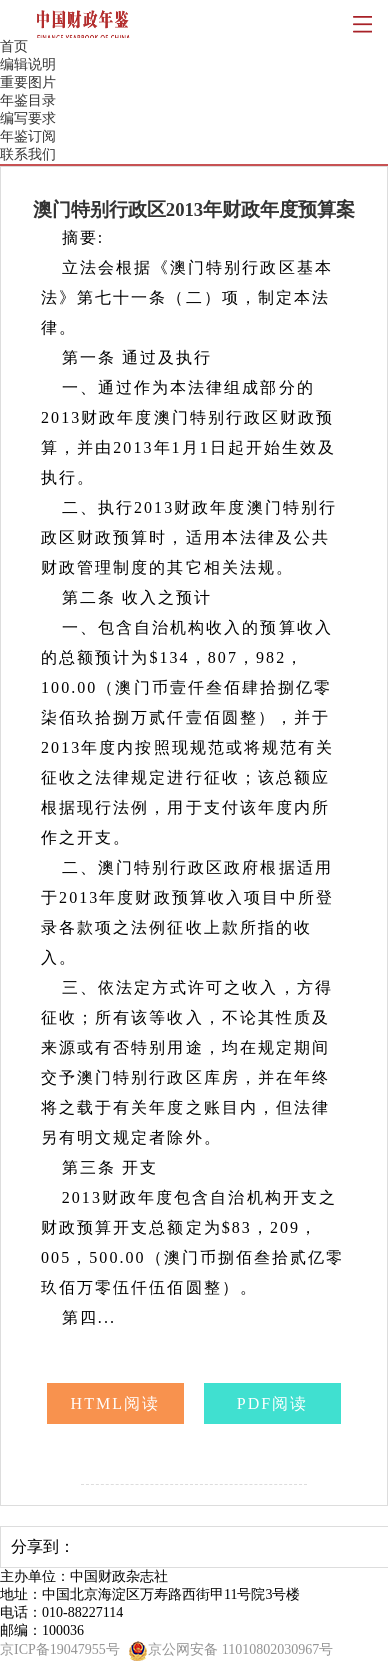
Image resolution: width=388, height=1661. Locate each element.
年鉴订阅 (28, 136)
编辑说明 (28, 64)
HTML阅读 (116, 1403)
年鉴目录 (28, 100)
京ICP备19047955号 (60, 1649)
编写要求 (28, 118)
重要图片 (28, 82)
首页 (14, 46)
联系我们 (28, 154)
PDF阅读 (273, 1403)
